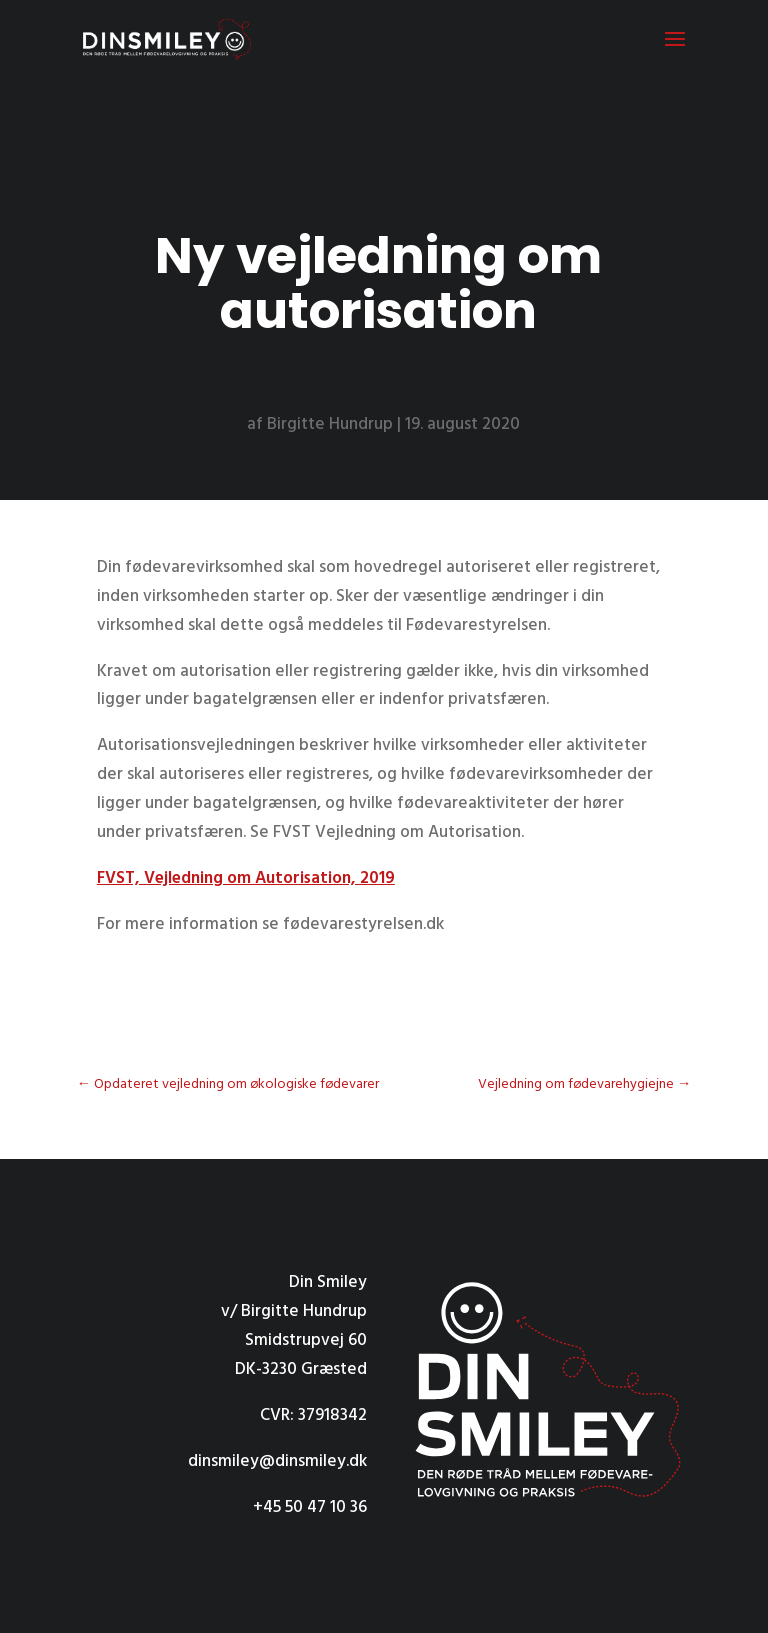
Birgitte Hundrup (330, 424)
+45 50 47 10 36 (310, 1507)
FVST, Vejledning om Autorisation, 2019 (246, 878)
